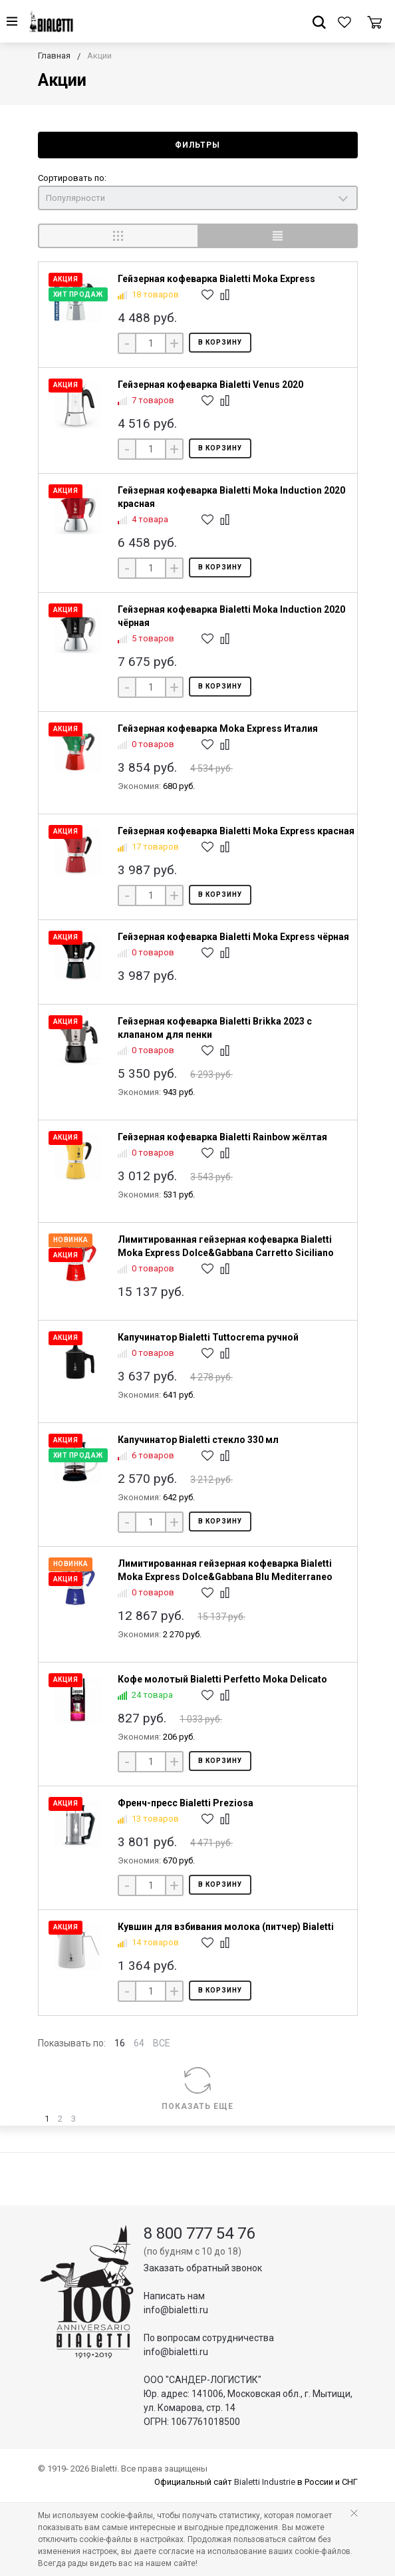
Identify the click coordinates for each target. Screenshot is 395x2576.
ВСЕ (161, 2043)
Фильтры (197, 145)
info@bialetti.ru (176, 2310)
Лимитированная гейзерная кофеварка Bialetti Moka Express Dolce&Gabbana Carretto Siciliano (226, 1246)
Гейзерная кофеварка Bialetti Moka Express (216, 278)
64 (139, 2043)
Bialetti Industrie (264, 2482)
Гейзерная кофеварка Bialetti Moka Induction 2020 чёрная (231, 616)
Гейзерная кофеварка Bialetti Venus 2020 (210, 384)
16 (119, 2043)
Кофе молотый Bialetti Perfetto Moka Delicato (222, 1679)
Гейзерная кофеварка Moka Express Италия (218, 728)
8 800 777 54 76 (199, 2233)
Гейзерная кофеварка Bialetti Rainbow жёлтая (222, 1137)
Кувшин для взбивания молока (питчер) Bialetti (226, 1926)
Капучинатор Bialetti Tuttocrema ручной (208, 1337)
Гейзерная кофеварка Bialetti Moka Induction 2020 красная (231, 497)
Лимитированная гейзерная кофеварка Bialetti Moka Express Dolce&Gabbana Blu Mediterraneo (225, 1570)
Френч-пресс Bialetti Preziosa (185, 1803)
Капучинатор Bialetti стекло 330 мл (198, 1439)
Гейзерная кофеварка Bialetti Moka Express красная (236, 831)
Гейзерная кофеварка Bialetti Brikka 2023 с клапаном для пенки (215, 1028)
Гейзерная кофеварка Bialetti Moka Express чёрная (233, 936)
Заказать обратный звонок (203, 2268)
